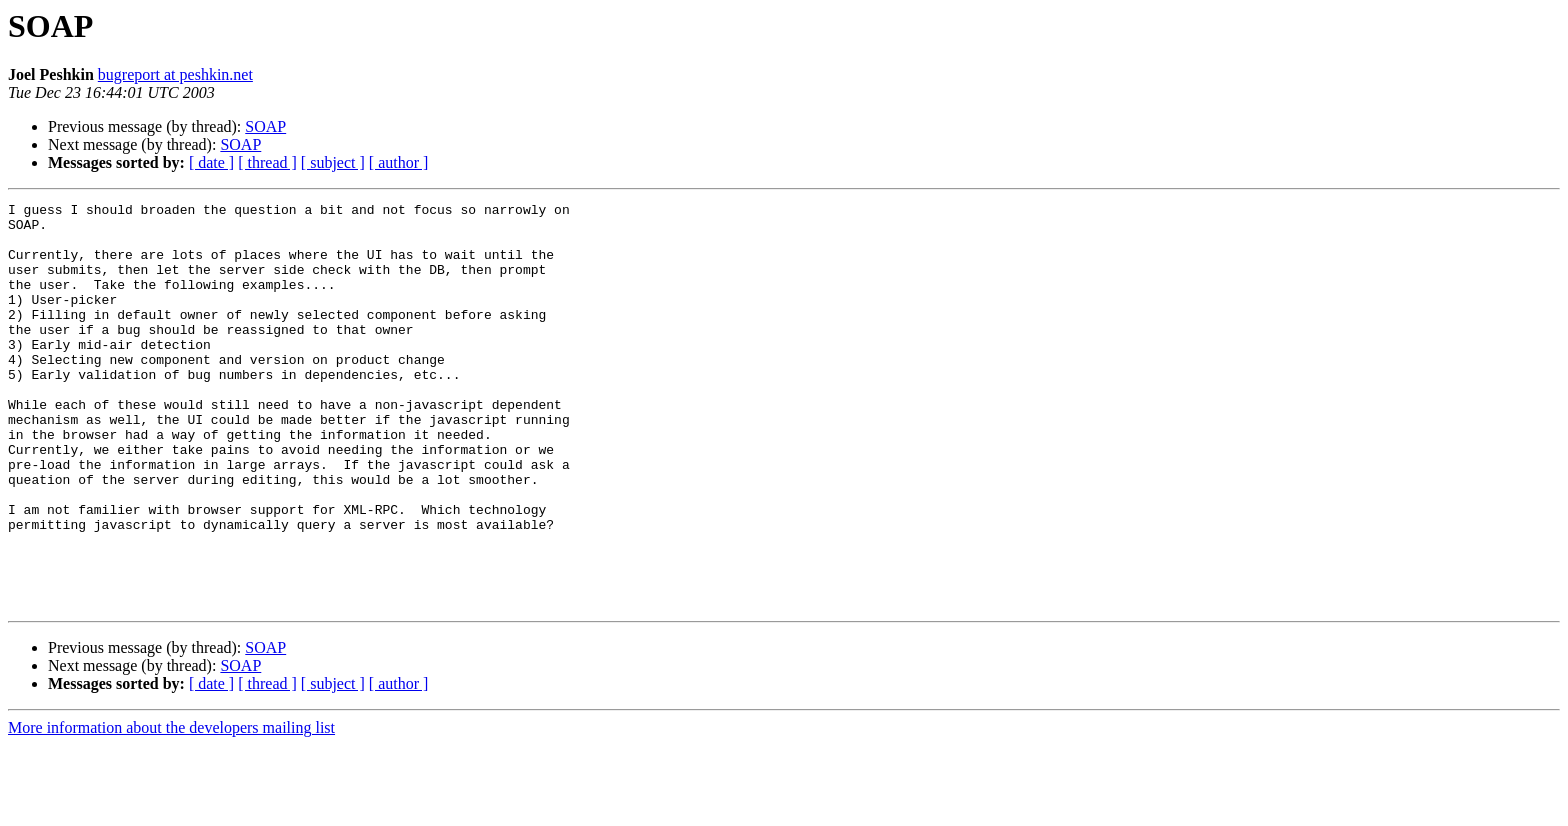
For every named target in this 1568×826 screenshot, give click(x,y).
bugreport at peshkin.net (175, 74)
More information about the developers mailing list (171, 808)
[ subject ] (333, 162)
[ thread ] (267, 162)
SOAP (265, 126)
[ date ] (211, 162)
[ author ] (399, 162)
